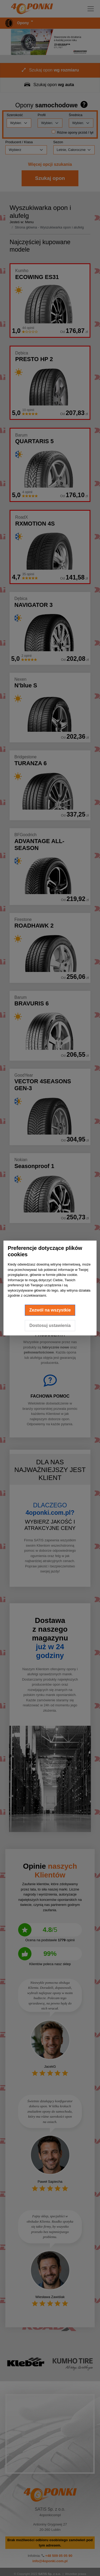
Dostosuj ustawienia (50, 1325)
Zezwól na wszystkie (50, 1310)
